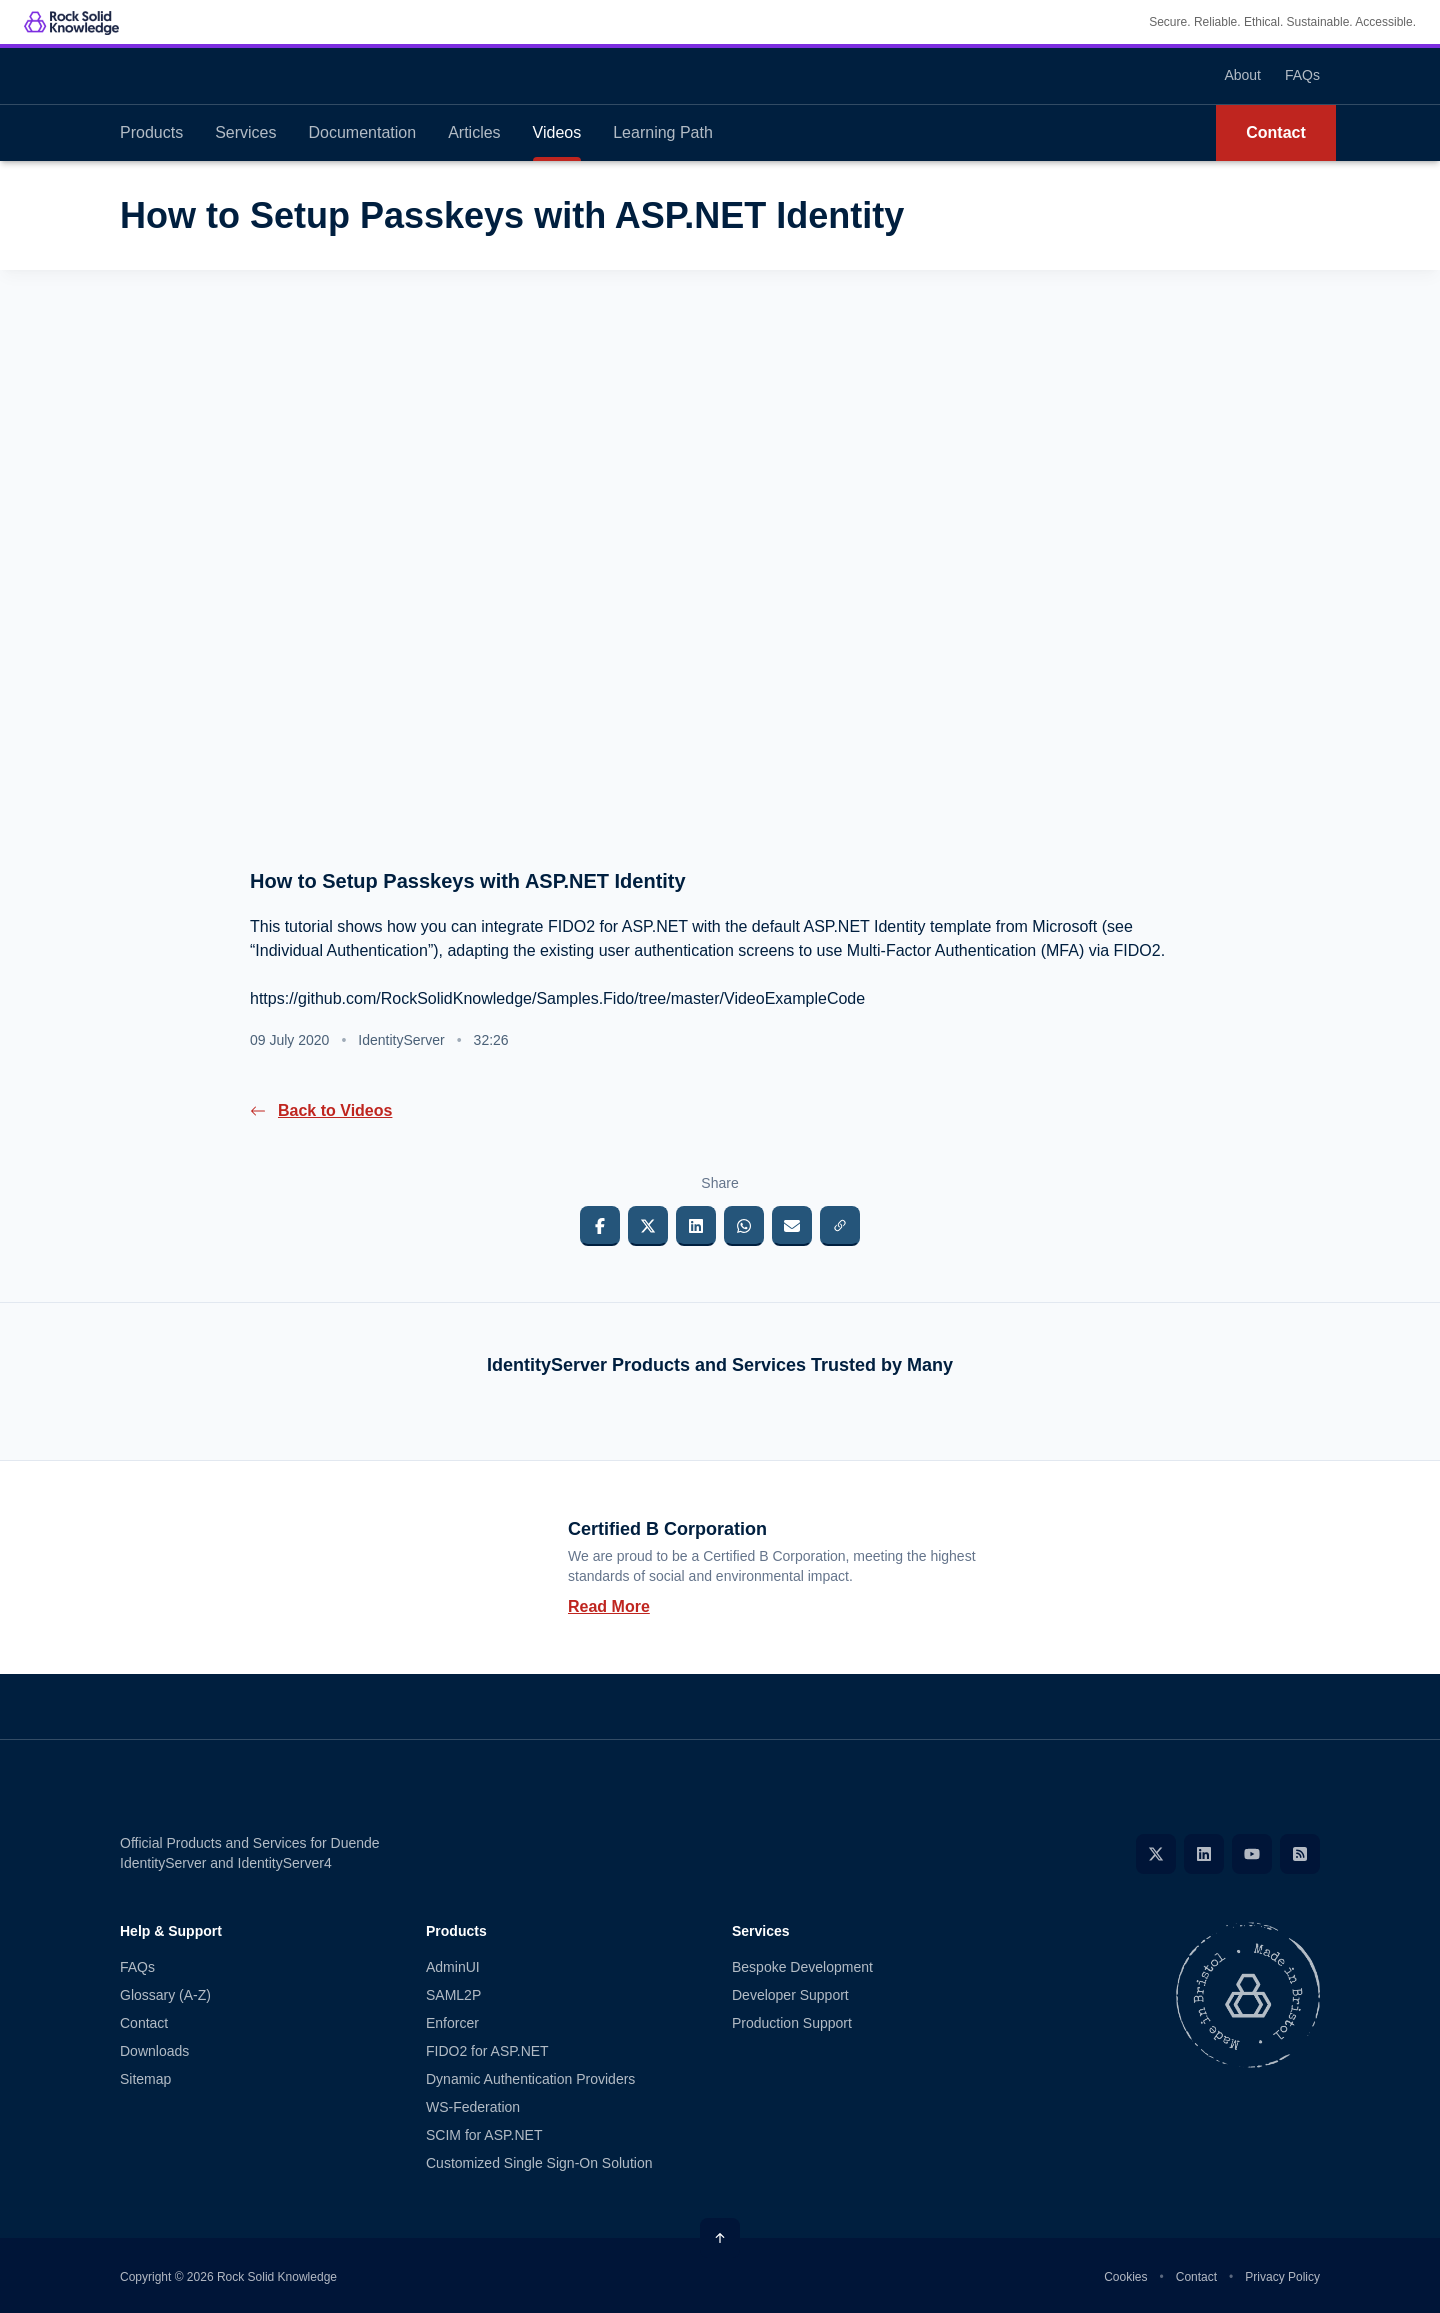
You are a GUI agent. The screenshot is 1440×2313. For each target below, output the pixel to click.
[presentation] (720, 582)
